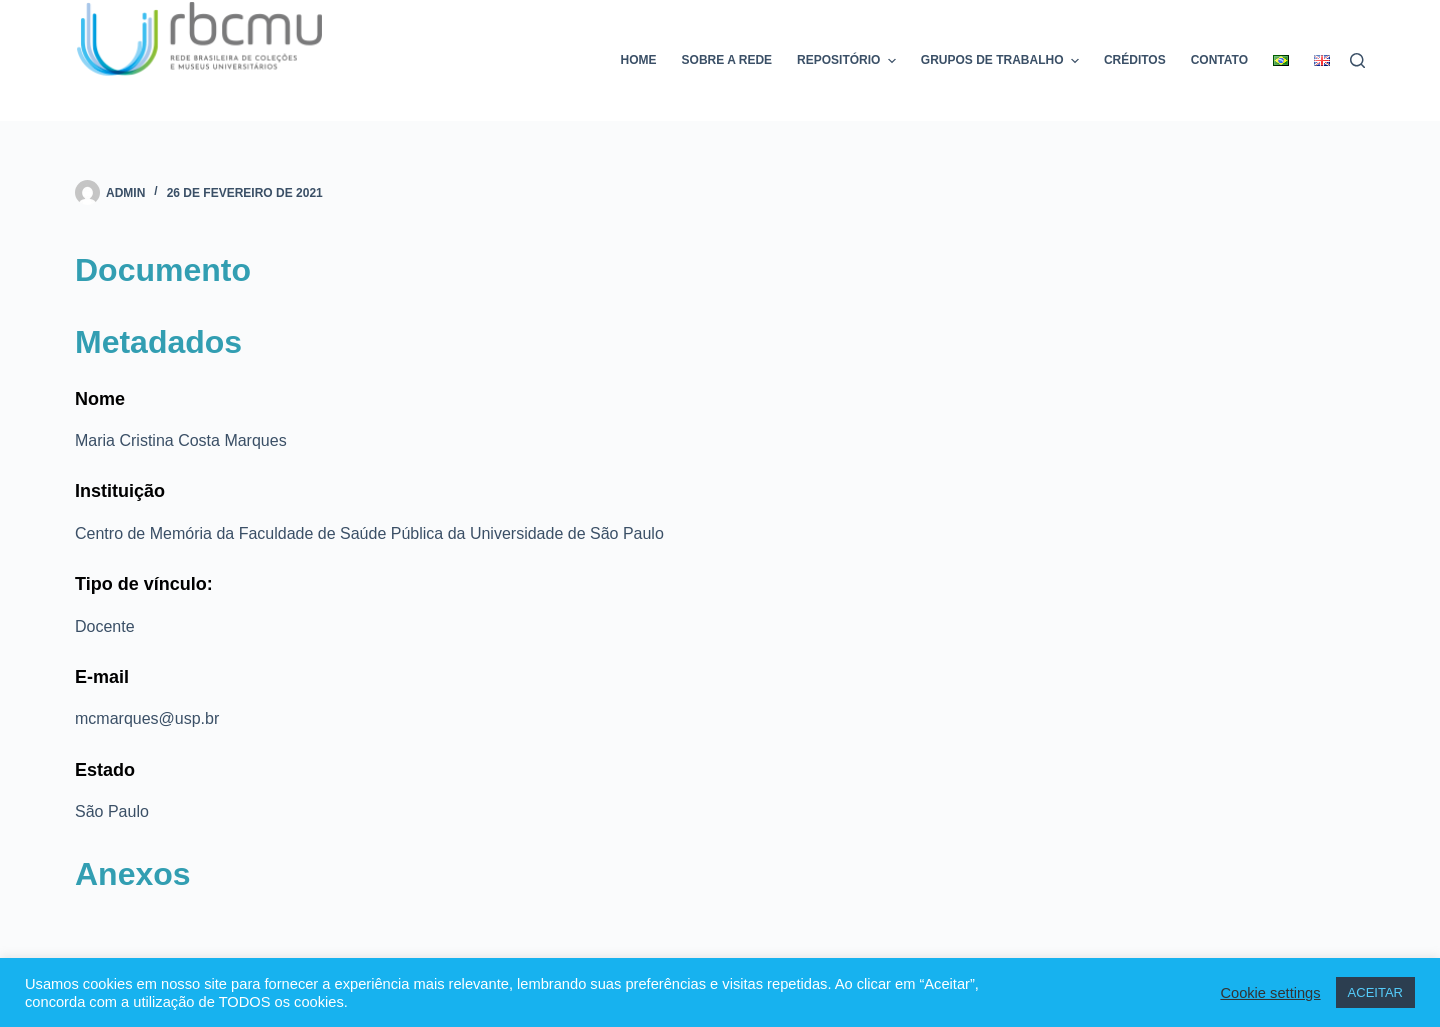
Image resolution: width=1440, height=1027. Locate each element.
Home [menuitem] (639, 60)
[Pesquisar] (1357, 60)
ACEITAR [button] (1375, 992)
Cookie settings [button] (1270, 993)
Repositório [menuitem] (849, 61)
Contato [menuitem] (1219, 60)
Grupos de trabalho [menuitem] (1002, 61)
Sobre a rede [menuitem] (727, 60)
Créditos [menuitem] (1135, 60)
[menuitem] (1281, 60)
